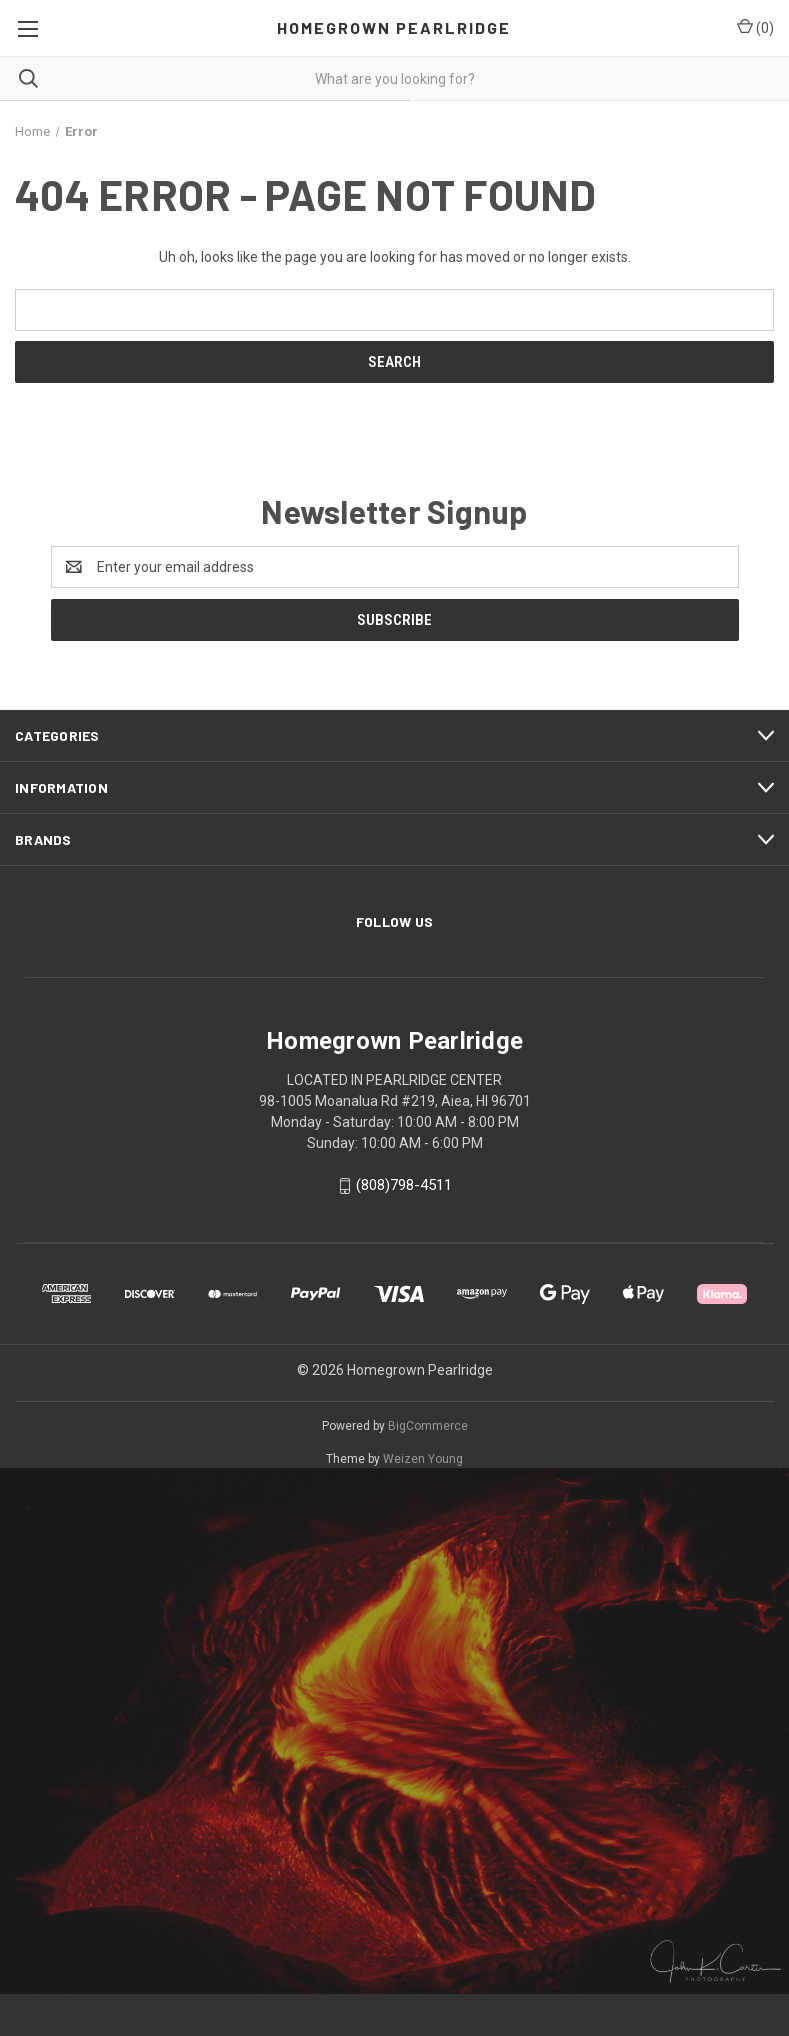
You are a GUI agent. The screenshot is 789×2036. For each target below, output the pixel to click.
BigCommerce (428, 1426)
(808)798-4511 (404, 1185)
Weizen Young (423, 1459)
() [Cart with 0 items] (755, 27)
